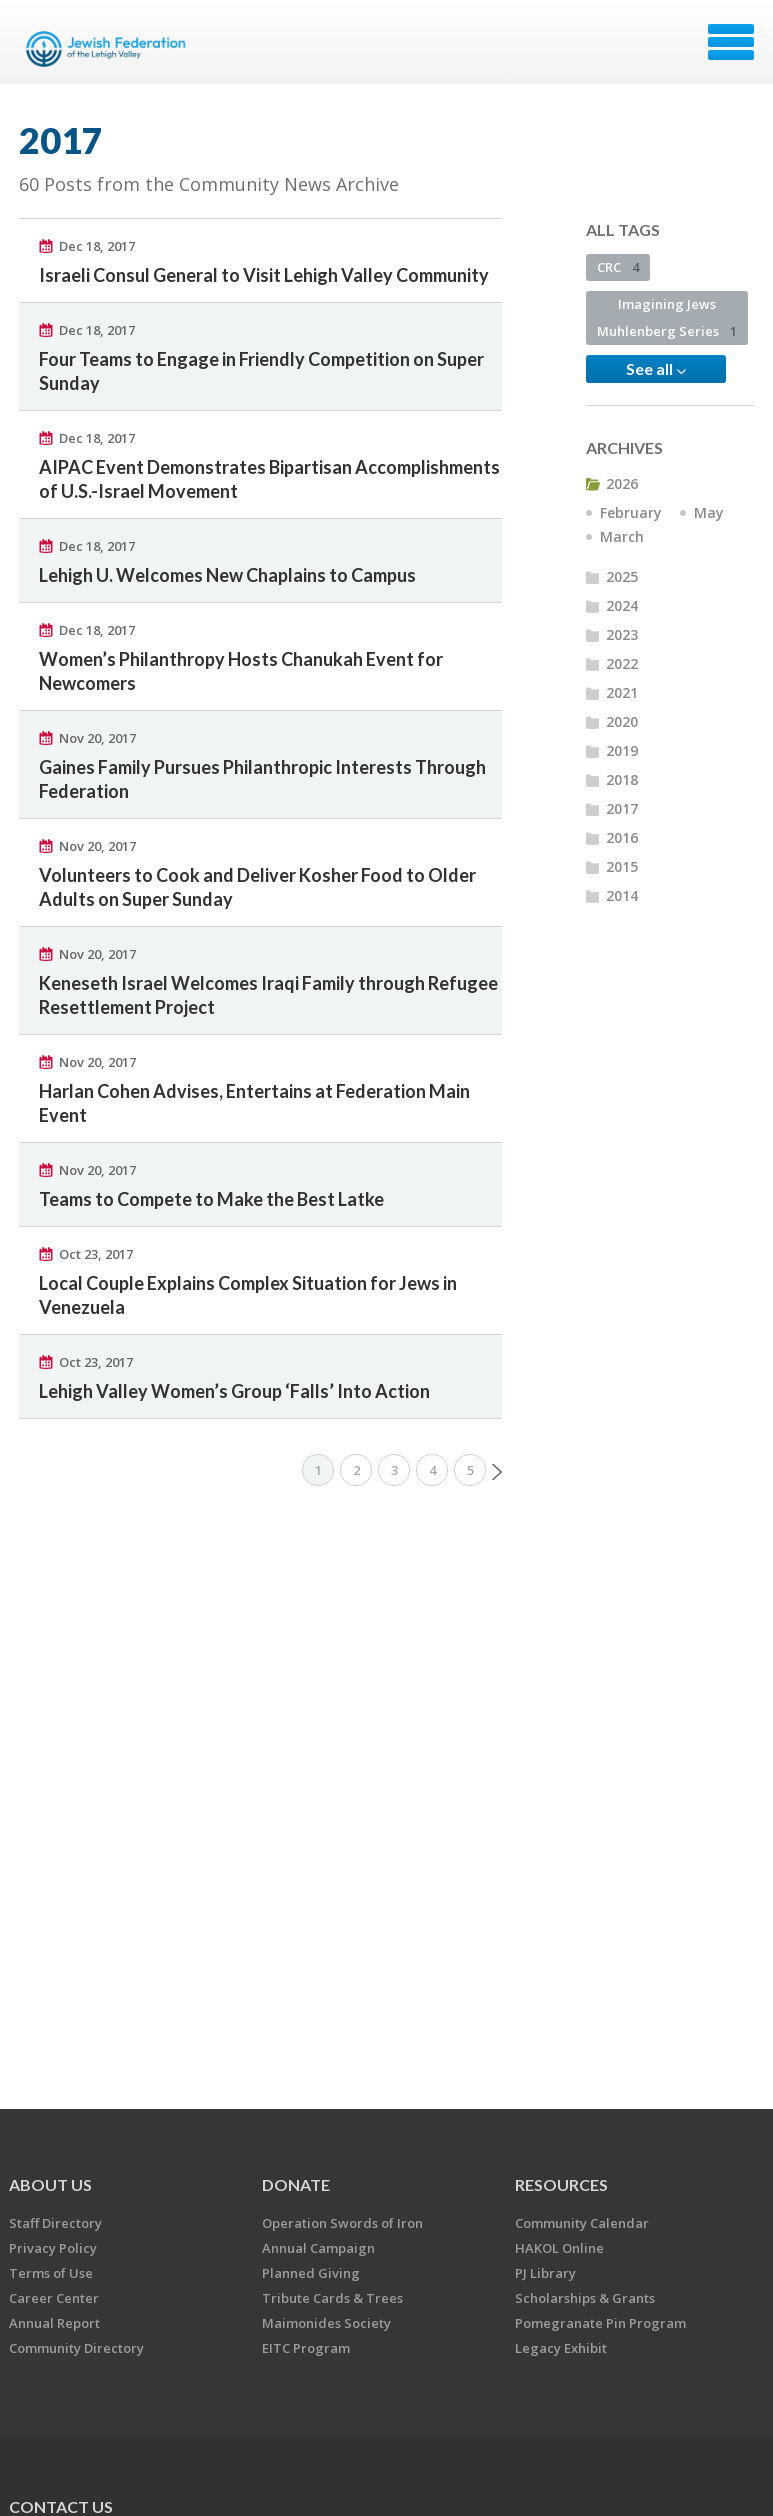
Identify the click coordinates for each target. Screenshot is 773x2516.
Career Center (54, 2298)
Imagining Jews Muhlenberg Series (667, 317)
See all (656, 369)
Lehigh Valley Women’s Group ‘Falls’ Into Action (234, 1391)
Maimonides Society (326, 2323)
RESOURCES (561, 2184)
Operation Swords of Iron (342, 2223)
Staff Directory (55, 2223)
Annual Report (54, 2323)
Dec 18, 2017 (97, 246)
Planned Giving (311, 2273)
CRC (618, 267)
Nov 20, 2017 (97, 738)
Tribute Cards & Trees (332, 2298)
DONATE (296, 2184)
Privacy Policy (53, 2248)
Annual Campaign (318, 2248)
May (709, 512)
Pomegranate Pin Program (600, 2323)
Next (497, 1472)
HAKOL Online (559, 2248)
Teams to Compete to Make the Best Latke (211, 1199)
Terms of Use (51, 2273)
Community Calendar (582, 2223)
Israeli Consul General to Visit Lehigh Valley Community (264, 275)
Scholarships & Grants (585, 2298)
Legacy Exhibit (561, 2348)
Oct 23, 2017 (96, 1254)
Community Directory (76, 2348)
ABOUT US (50, 2184)
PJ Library (545, 2273)
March (622, 536)
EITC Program (306, 2348)
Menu (731, 42)
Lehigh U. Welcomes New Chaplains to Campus (227, 575)
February (631, 512)
